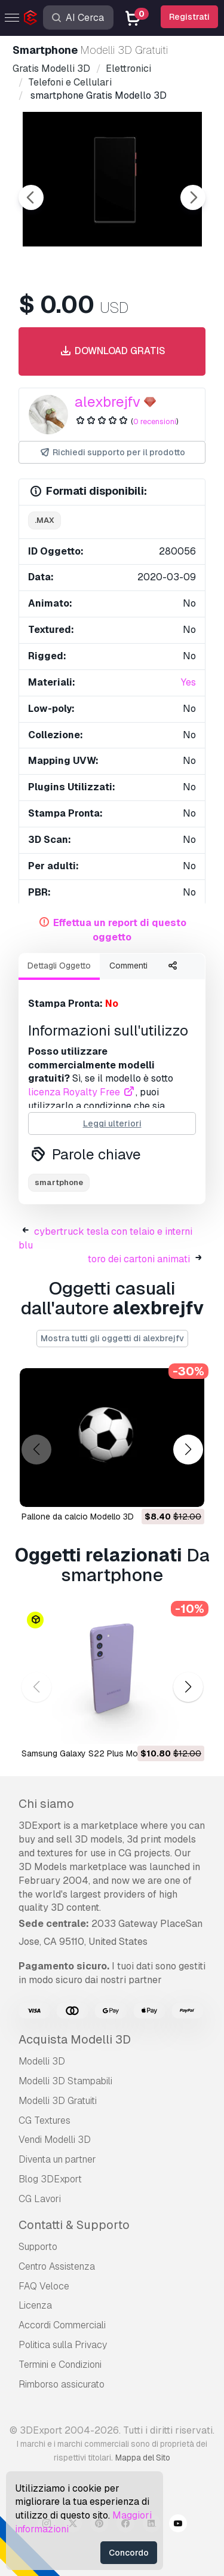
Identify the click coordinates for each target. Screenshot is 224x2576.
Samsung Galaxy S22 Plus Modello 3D (96, 1753)
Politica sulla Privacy (63, 2345)
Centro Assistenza (57, 2266)
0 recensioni (154, 421)
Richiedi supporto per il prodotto (112, 452)
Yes (188, 682)
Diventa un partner (57, 2159)
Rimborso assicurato (62, 2384)
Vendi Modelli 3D (55, 2139)
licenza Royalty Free (82, 1092)
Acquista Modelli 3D (75, 2039)
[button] (187, 1449)
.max (44, 520)
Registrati (189, 16)
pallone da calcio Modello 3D (78, 1516)
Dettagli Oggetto (59, 965)
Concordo (129, 2552)
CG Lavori (40, 2199)
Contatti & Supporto (74, 2225)
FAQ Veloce (44, 2286)
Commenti (128, 965)
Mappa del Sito (142, 2457)
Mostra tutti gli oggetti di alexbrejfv (112, 1338)
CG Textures (44, 2120)
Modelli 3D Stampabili (65, 2081)
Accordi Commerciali (62, 2325)
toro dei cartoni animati (139, 1259)
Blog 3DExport (50, 2179)
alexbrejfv (107, 401)
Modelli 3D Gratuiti (58, 2100)
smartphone (59, 1182)
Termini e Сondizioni (60, 2364)
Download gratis (112, 351)
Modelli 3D (42, 2061)
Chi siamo (46, 1803)
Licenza (35, 2305)
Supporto (38, 2246)
